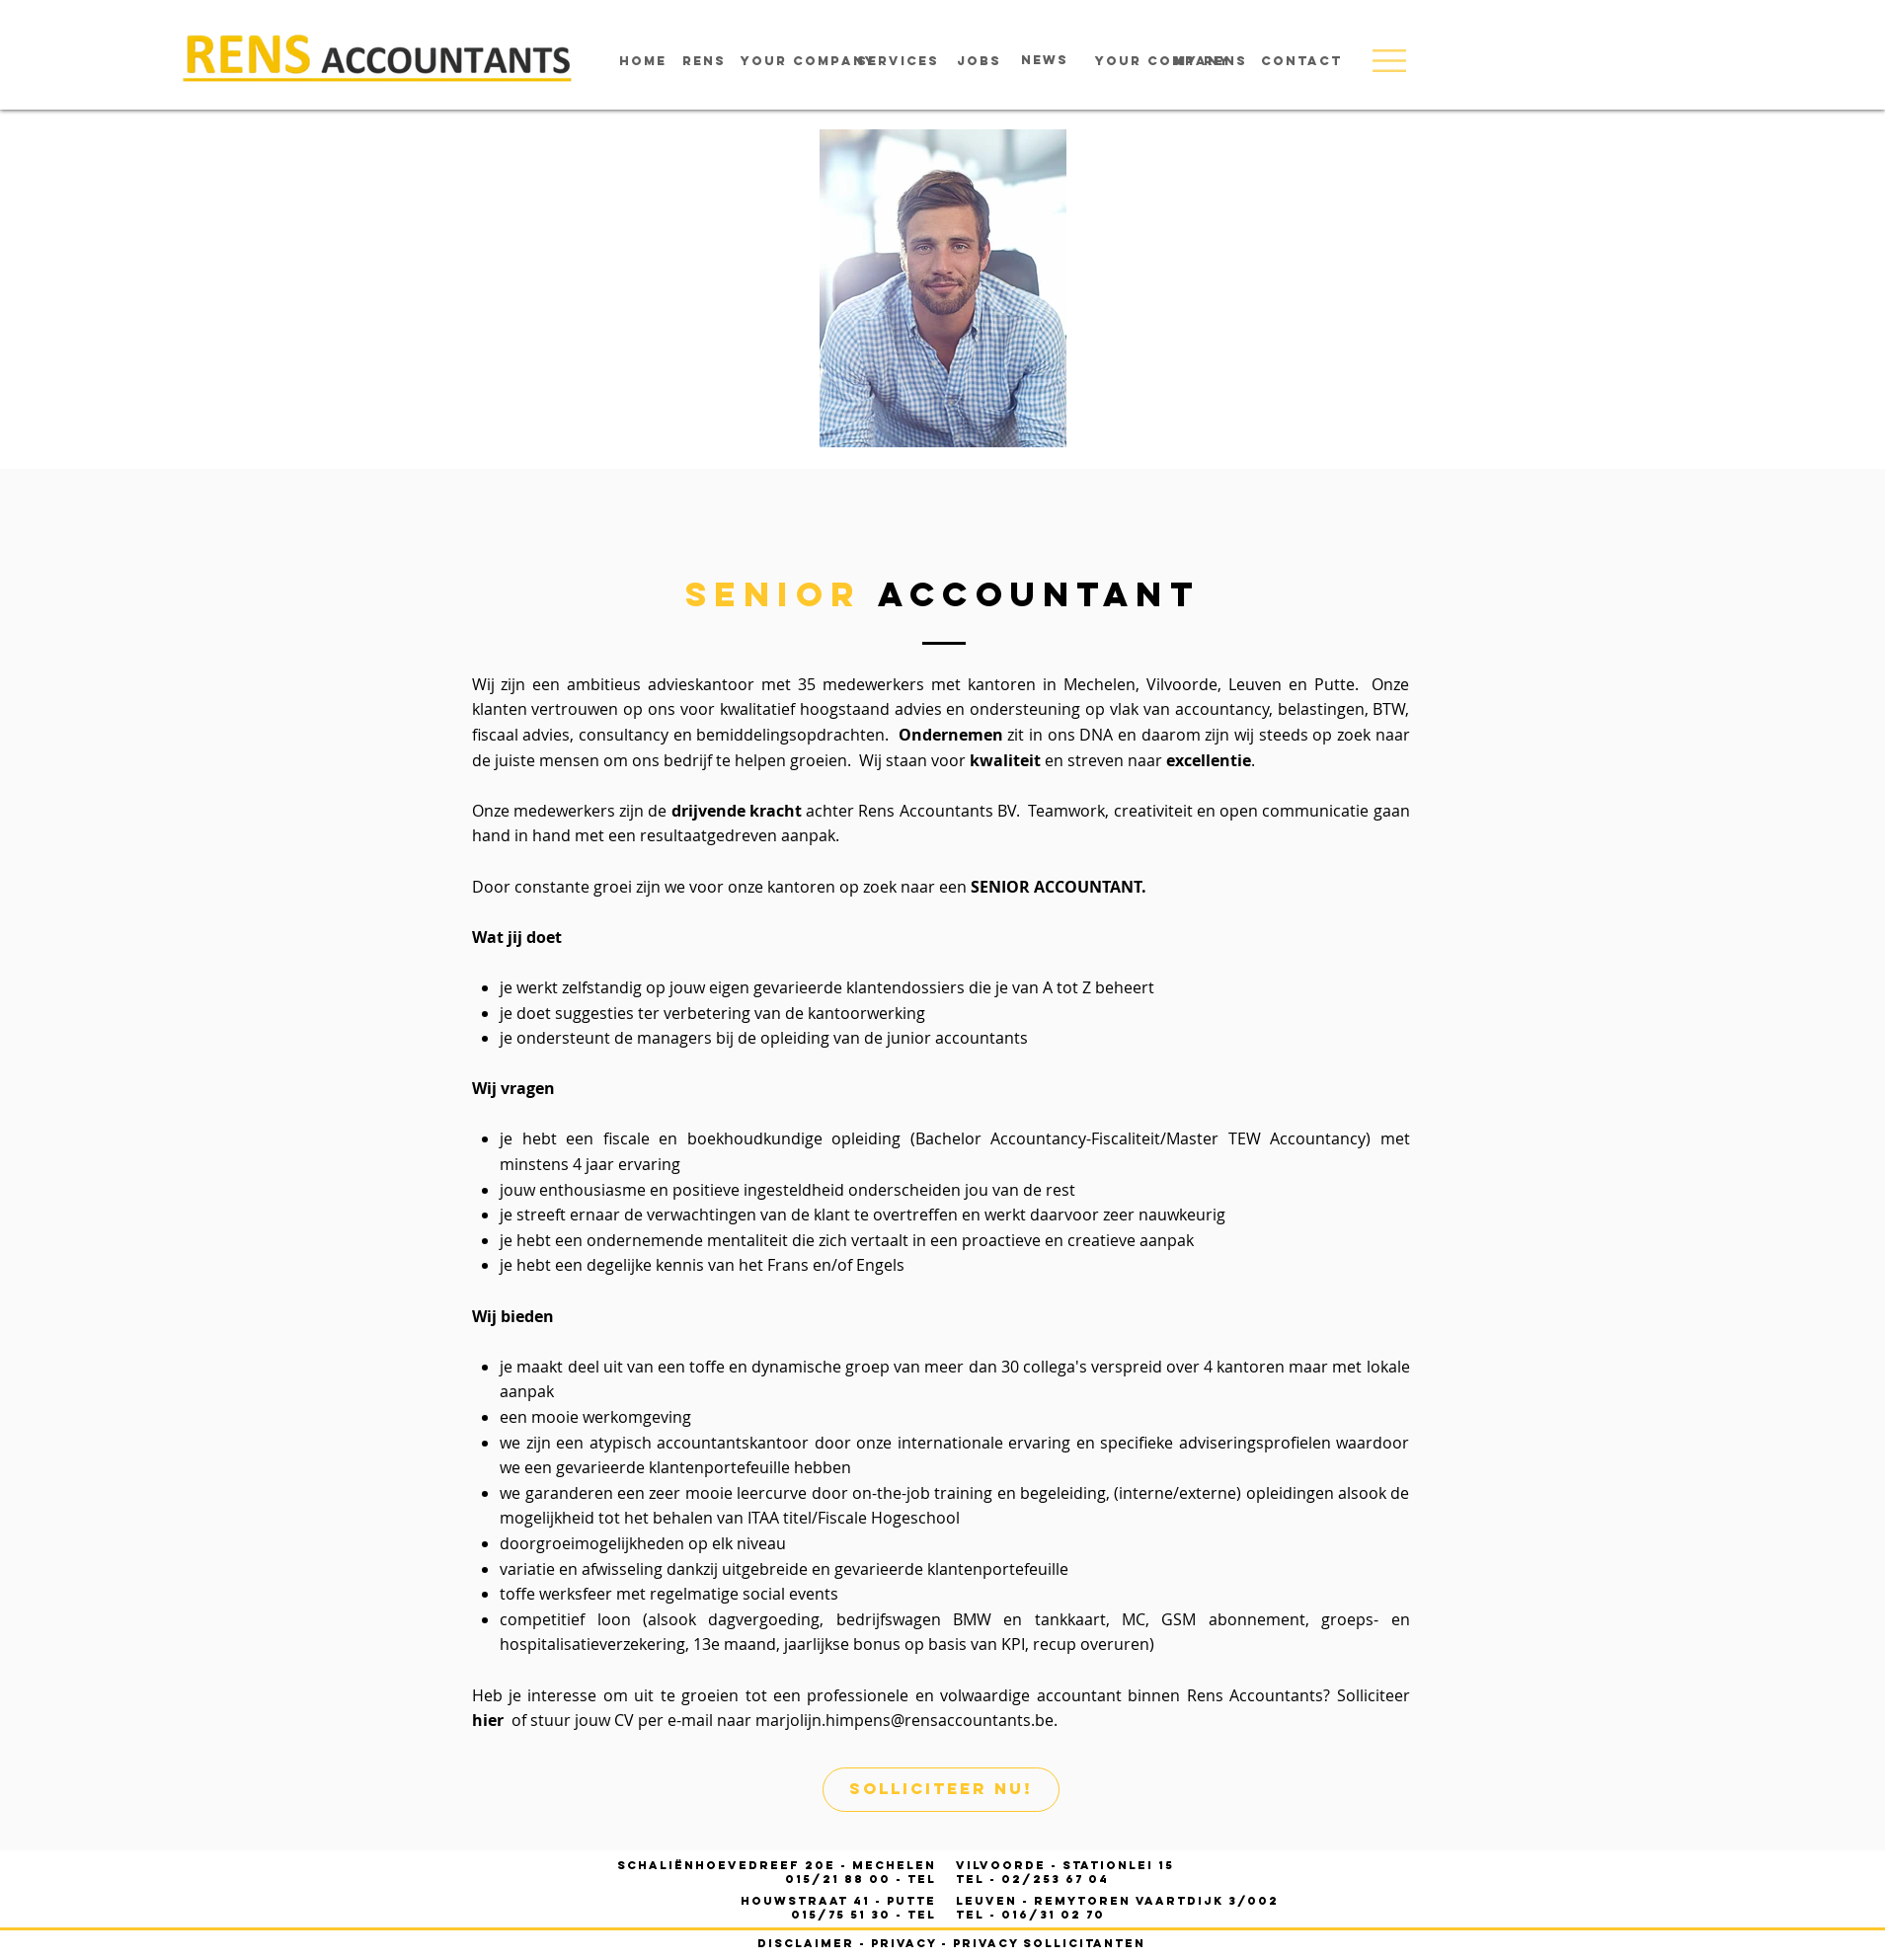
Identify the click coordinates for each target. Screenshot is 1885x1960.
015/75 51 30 (843, 1914)
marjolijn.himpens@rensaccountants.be (904, 1720)
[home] (642, 61)
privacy (903, 1943)
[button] (1389, 60)
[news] (1044, 60)
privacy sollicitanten (1049, 1943)
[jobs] (979, 61)
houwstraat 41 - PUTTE (838, 1901)
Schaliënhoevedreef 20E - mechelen (776, 1865)
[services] (898, 61)
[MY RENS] (1211, 61)
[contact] (1302, 61)
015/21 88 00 (840, 1879)
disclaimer (805, 1943)
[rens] (704, 61)
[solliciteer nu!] (941, 1789)
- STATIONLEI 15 (1065, 1865)
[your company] (808, 61)
